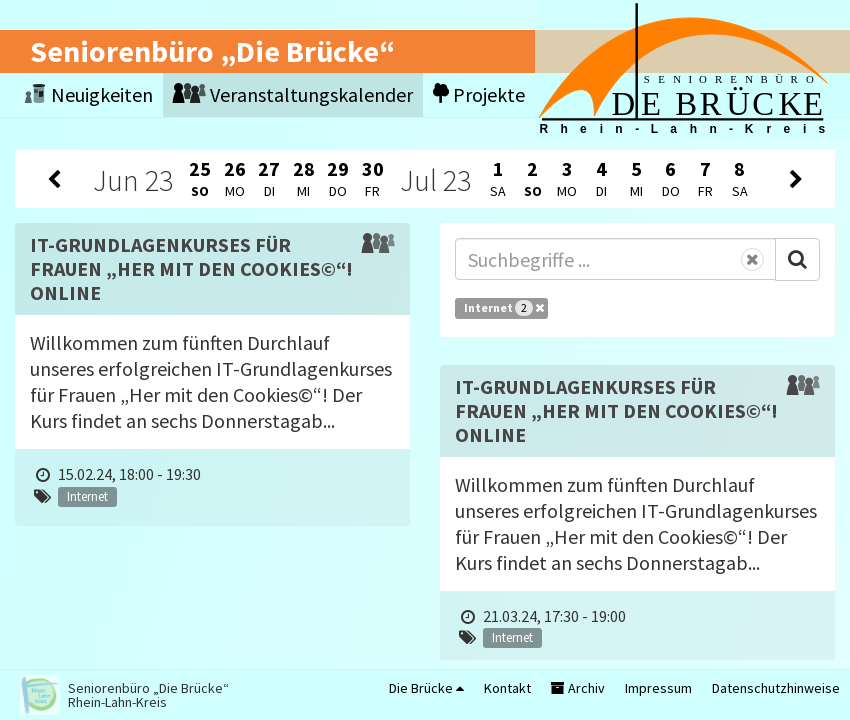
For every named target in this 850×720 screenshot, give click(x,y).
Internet (504, 308)
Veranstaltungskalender (293, 94)
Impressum (658, 688)
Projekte (479, 94)
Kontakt (507, 688)
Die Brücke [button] (426, 688)
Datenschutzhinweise (776, 688)
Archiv (578, 688)
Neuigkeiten (89, 94)
